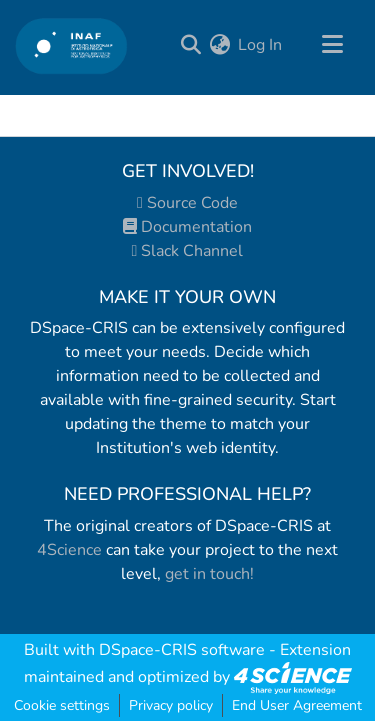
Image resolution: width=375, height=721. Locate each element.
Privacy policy (171, 705)
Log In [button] (261, 45)
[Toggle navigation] (332, 45)
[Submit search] (190, 45)
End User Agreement (297, 705)
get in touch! (209, 574)
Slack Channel (188, 251)
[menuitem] (219, 45)
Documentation (187, 227)
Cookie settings (62, 705)
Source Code (187, 203)
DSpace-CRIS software (182, 650)
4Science (69, 550)
